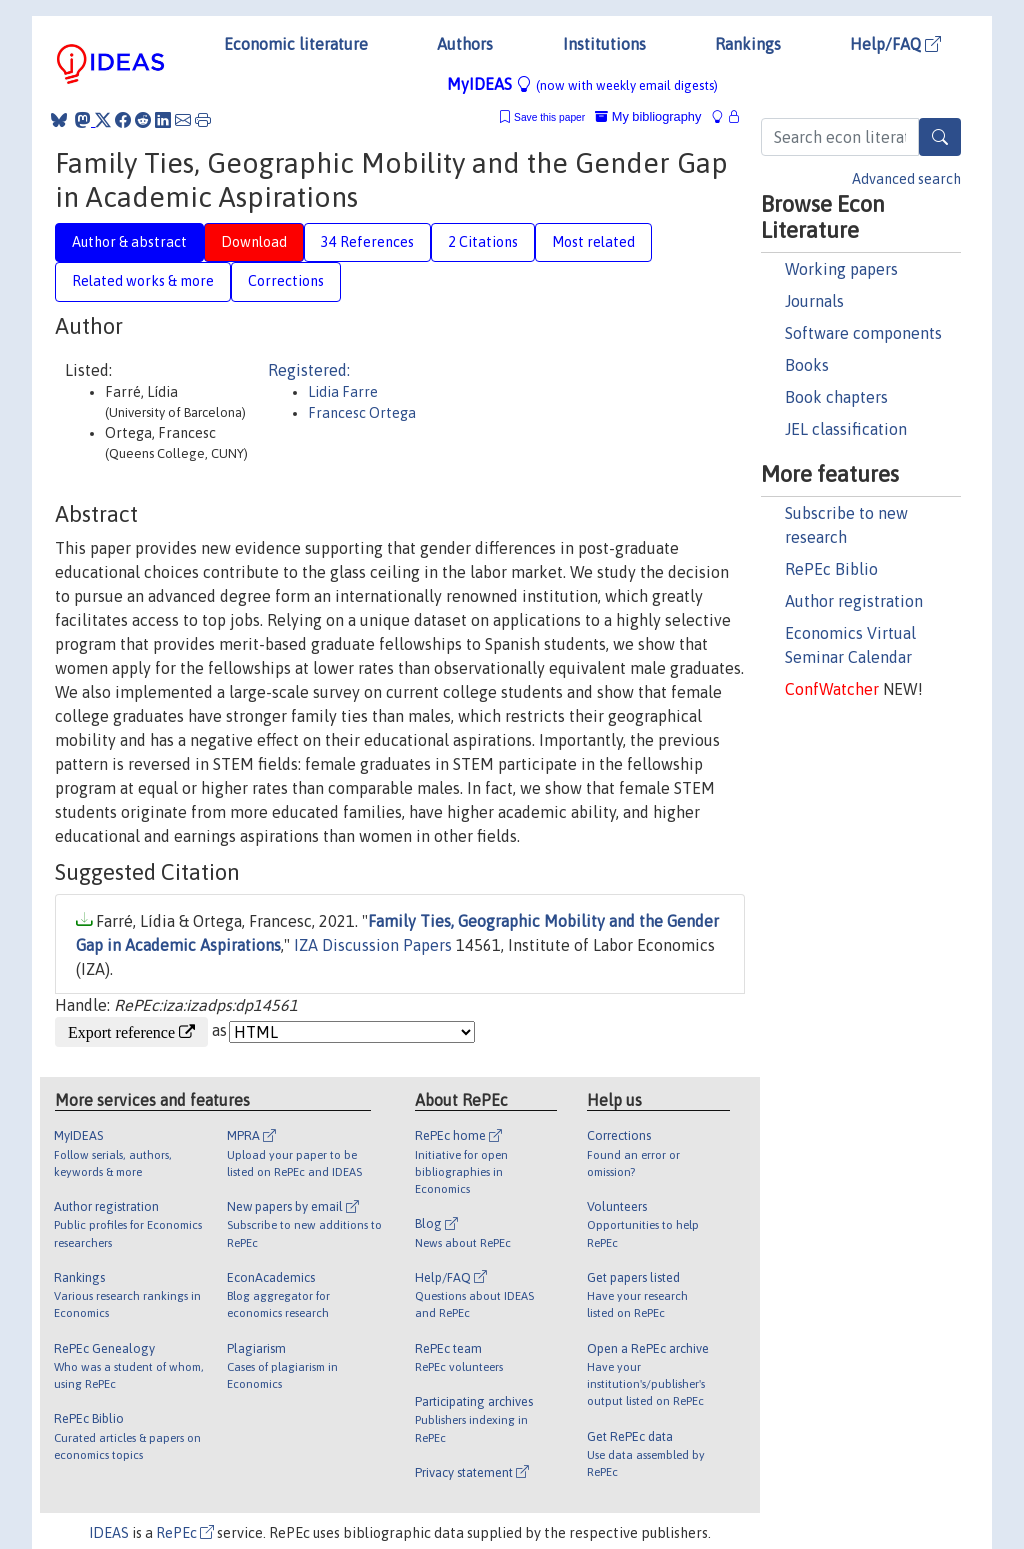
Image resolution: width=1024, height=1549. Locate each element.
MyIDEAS (582, 84)
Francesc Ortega (362, 413)
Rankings (748, 44)
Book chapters (836, 397)
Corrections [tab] (286, 281)
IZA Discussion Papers (373, 945)
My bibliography (648, 116)
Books (807, 365)
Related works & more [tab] (143, 281)
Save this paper (549, 117)
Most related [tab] (593, 242)
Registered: (309, 370)
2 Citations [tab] (483, 242)
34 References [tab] (367, 242)
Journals (814, 301)
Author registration (854, 601)
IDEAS (109, 1533)
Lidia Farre (343, 392)
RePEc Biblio (831, 569)
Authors (465, 44)
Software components (863, 333)
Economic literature (296, 44)
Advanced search (906, 179)
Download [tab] (254, 242)
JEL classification (846, 429)
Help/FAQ (895, 44)
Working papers (841, 269)
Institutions (604, 44)
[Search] (940, 137)
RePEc (185, 1533)
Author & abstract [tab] (129, 242)
